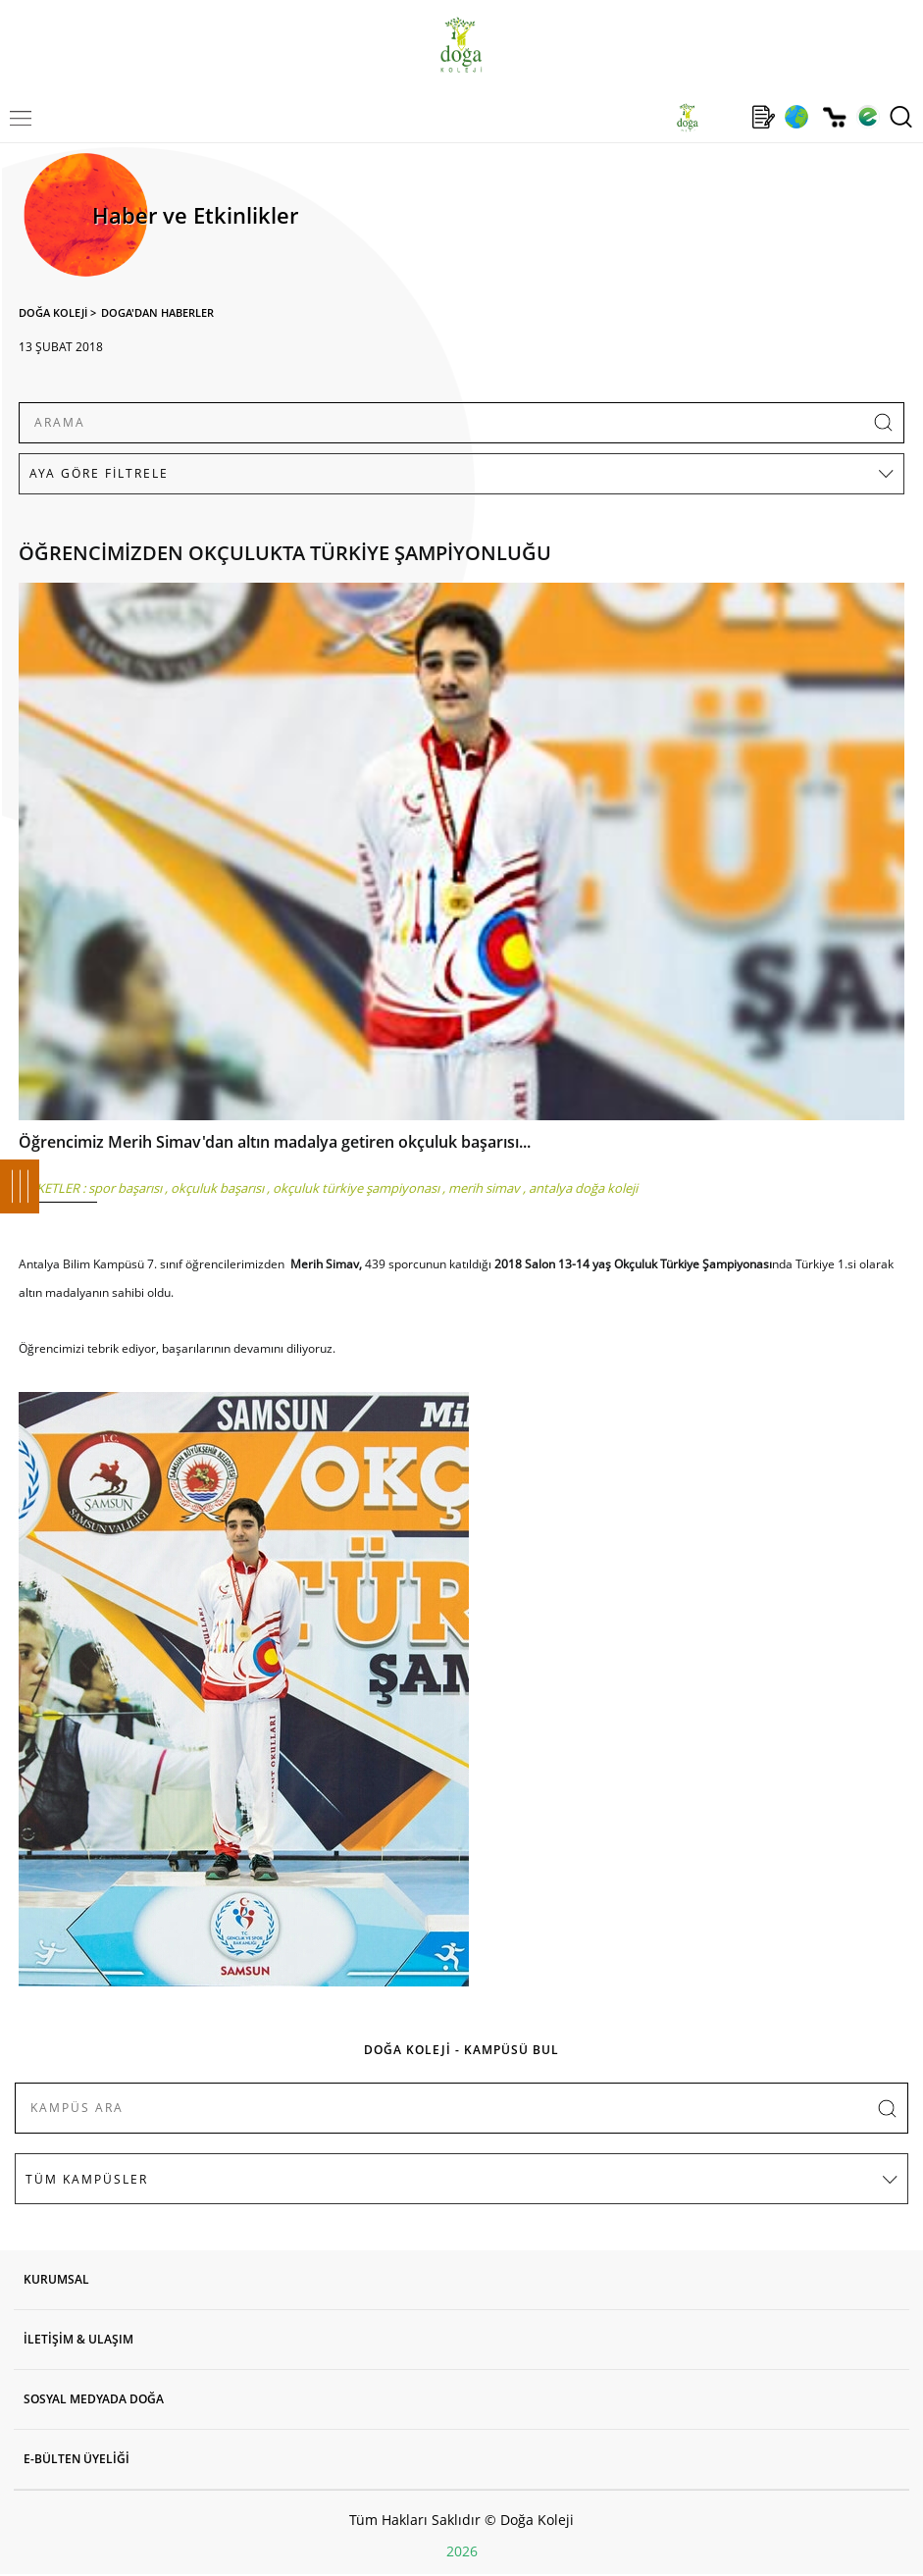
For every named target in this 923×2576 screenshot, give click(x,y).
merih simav (484, 1188)
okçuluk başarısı (217, 1188)
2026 (462, 2551)
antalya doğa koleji (583, 1188)
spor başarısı (125, 1188)
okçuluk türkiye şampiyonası (356, 1188)
